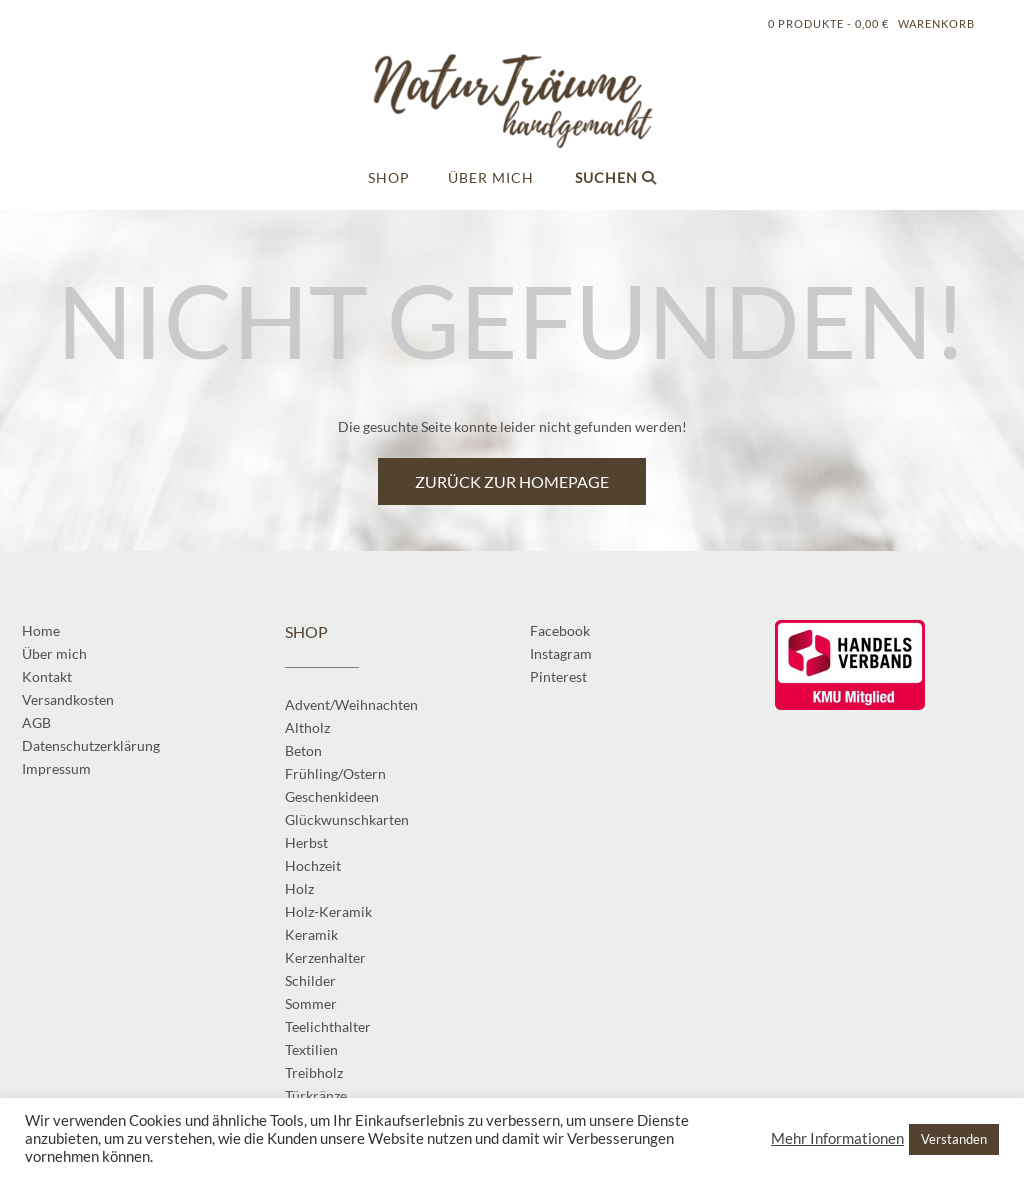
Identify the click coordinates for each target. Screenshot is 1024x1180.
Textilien (311, 1049)
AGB (36, 722)
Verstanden (954, 1139)
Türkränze (316, 1095)
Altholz (307, 727)
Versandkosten (68, 699)
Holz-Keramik (328, 911)
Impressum (56, 768)
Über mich (491, 177)
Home (41, 630)
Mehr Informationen (837, 1138)
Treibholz (314, 1072)
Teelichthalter (328, 1026)
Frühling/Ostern (335, 773)
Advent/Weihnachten (351, 704)
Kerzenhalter (325, 957)
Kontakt (47, 676)
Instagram (561, 653)
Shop (389, 177)
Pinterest (558, 676)
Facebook (560, 630)
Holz (299, 888)
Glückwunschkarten (347, 819)
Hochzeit (313, 865)
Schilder (310, 980)
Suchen (616, 177)
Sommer (311, 1003)
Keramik (311, 934)
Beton (303, 750)
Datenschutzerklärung (91, 745)
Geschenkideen (332, 796)
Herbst (306, 842)
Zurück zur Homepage (512, 481)
